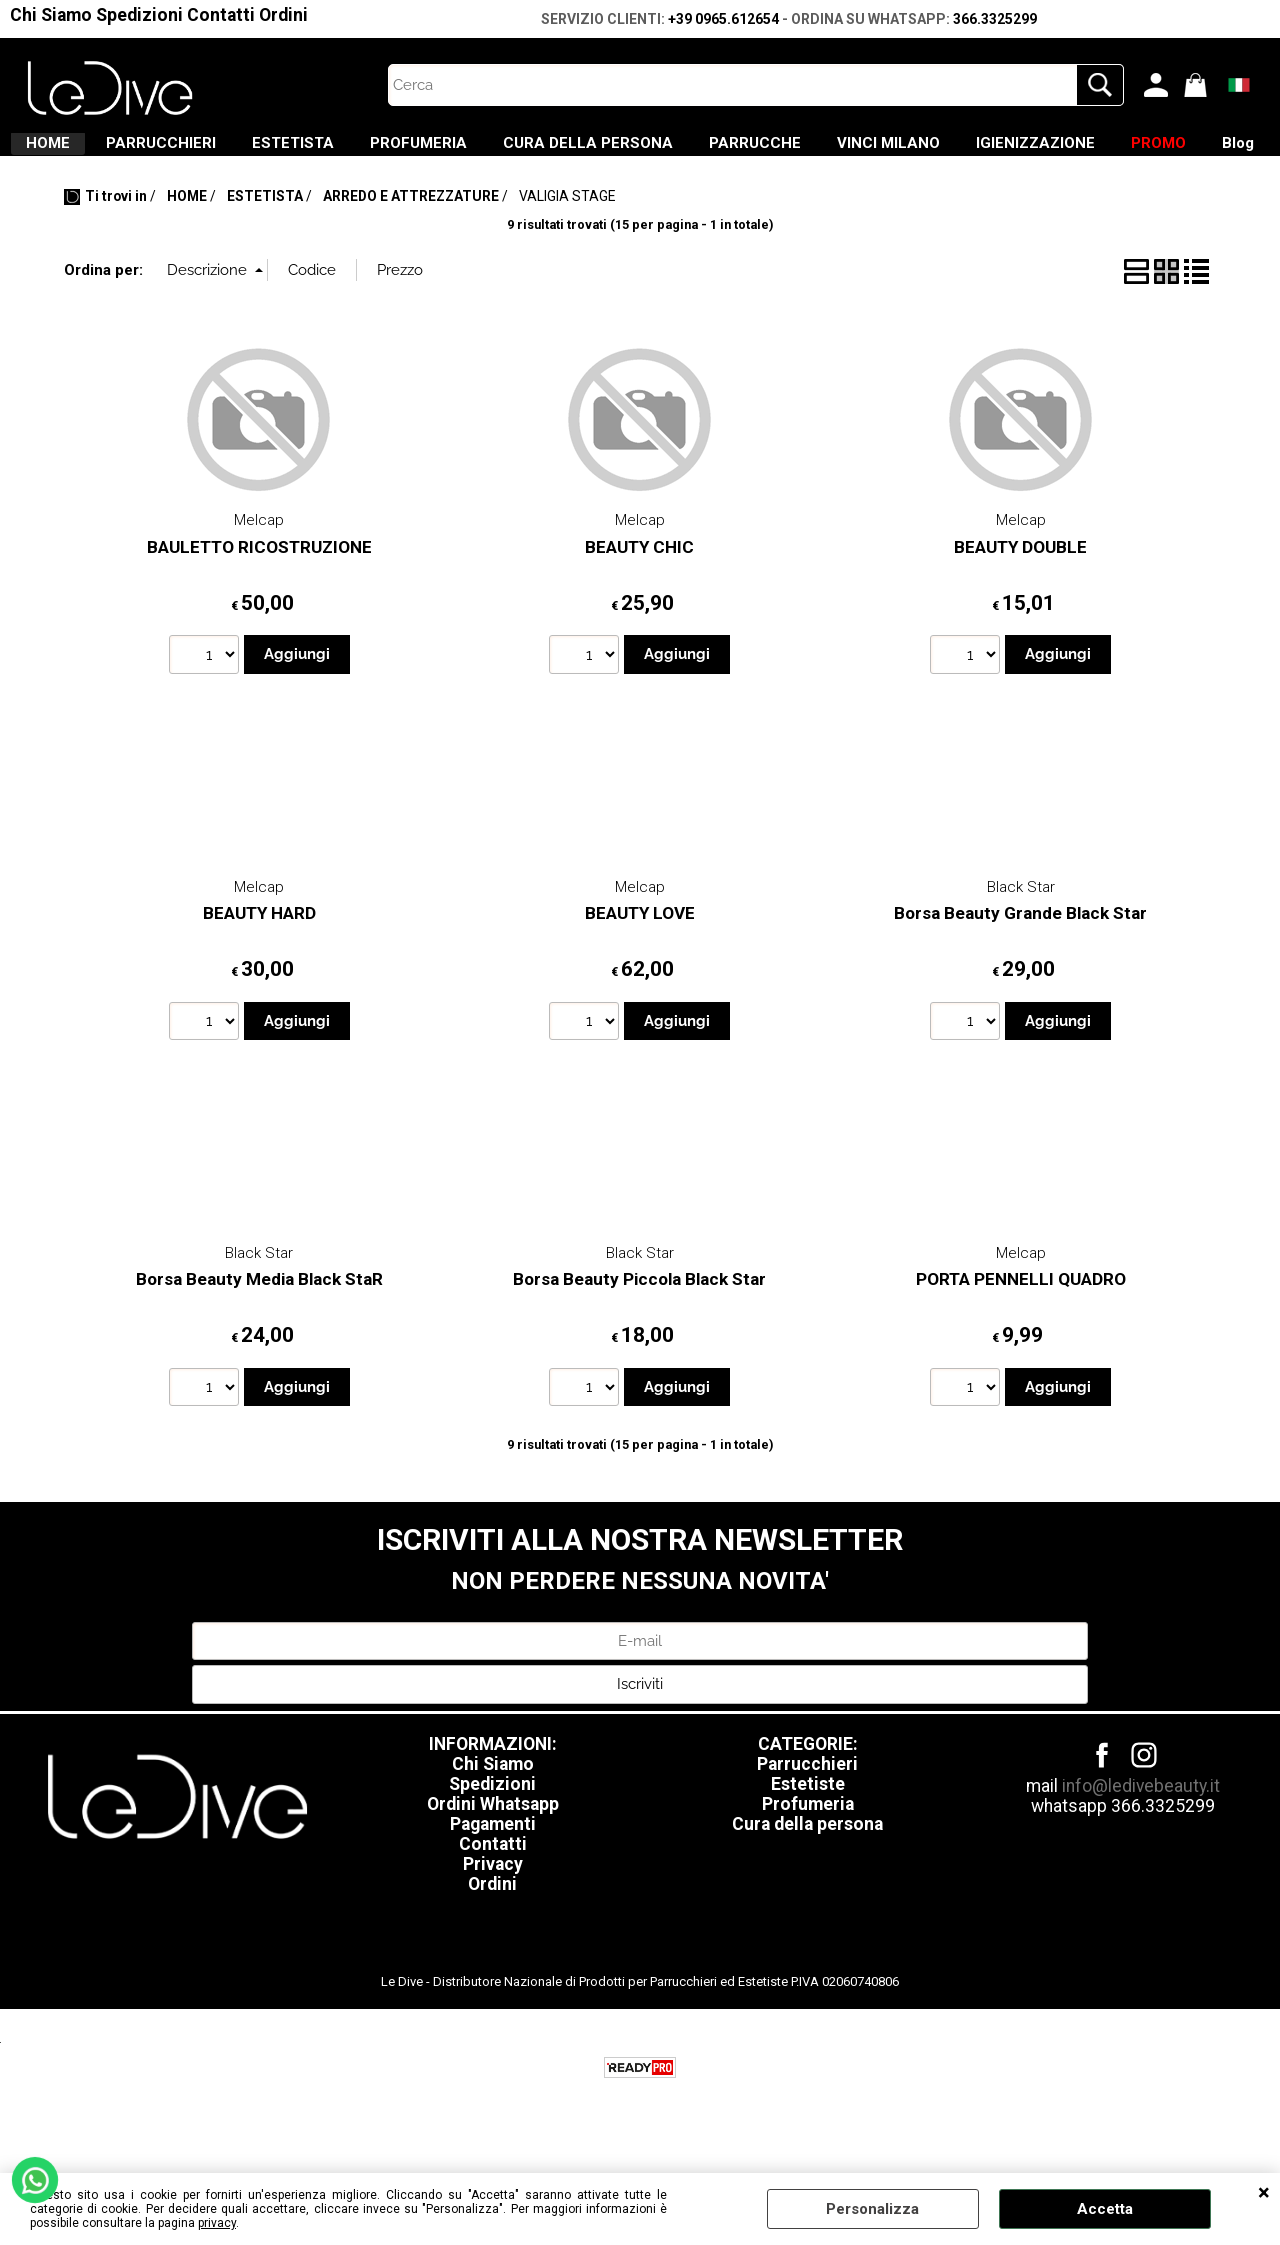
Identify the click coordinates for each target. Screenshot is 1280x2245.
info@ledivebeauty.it (1141, 1844)
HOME (133, 151)
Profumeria (808, 1862)
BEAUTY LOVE (640, 972)
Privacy (493, 1922)
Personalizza (872, 2209)
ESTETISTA (426, 151)
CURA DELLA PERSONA (769, 151)
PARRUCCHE (960, 151)
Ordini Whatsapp (493, 1862)
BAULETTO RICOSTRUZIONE (259, 606)
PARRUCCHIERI (270, 151)
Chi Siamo (51, 15)
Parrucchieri (807, 1822)
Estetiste (808, 1842)
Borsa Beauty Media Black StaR (259, 1338)
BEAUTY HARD (259, 972)
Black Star (1021, 945)
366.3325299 (995, 19)
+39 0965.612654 (723, 19)
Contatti (221, 15)
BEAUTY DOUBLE (1020, 606)
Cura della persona (807, 1882)
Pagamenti (493, 1882)
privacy (217, 2223)
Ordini (283, 15)
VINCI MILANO (1117, 151)
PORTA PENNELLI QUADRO (1021, 1338)
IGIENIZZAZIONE (536, 193)
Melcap (259, 579)
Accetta (1105, 2209)
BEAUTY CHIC (639, 606)
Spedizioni (139, 15)
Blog (787, 193)
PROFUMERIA (575, 151)
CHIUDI (1264, 2193)
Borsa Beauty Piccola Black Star (639, 1338)
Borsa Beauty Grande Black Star (1020, 972)
